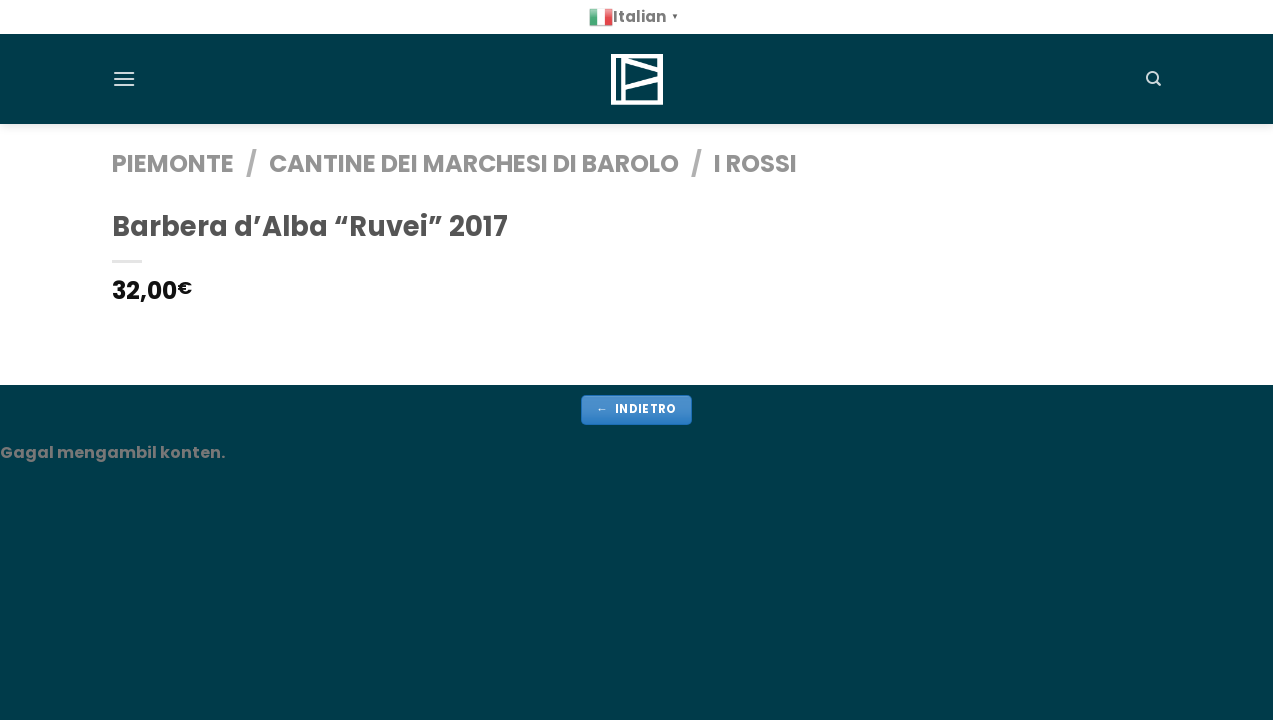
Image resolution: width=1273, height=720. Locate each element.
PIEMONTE (173, 163)
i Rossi (755, 163)
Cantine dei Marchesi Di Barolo (474, 163)
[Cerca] (1153, 79)
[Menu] (124, 78)
